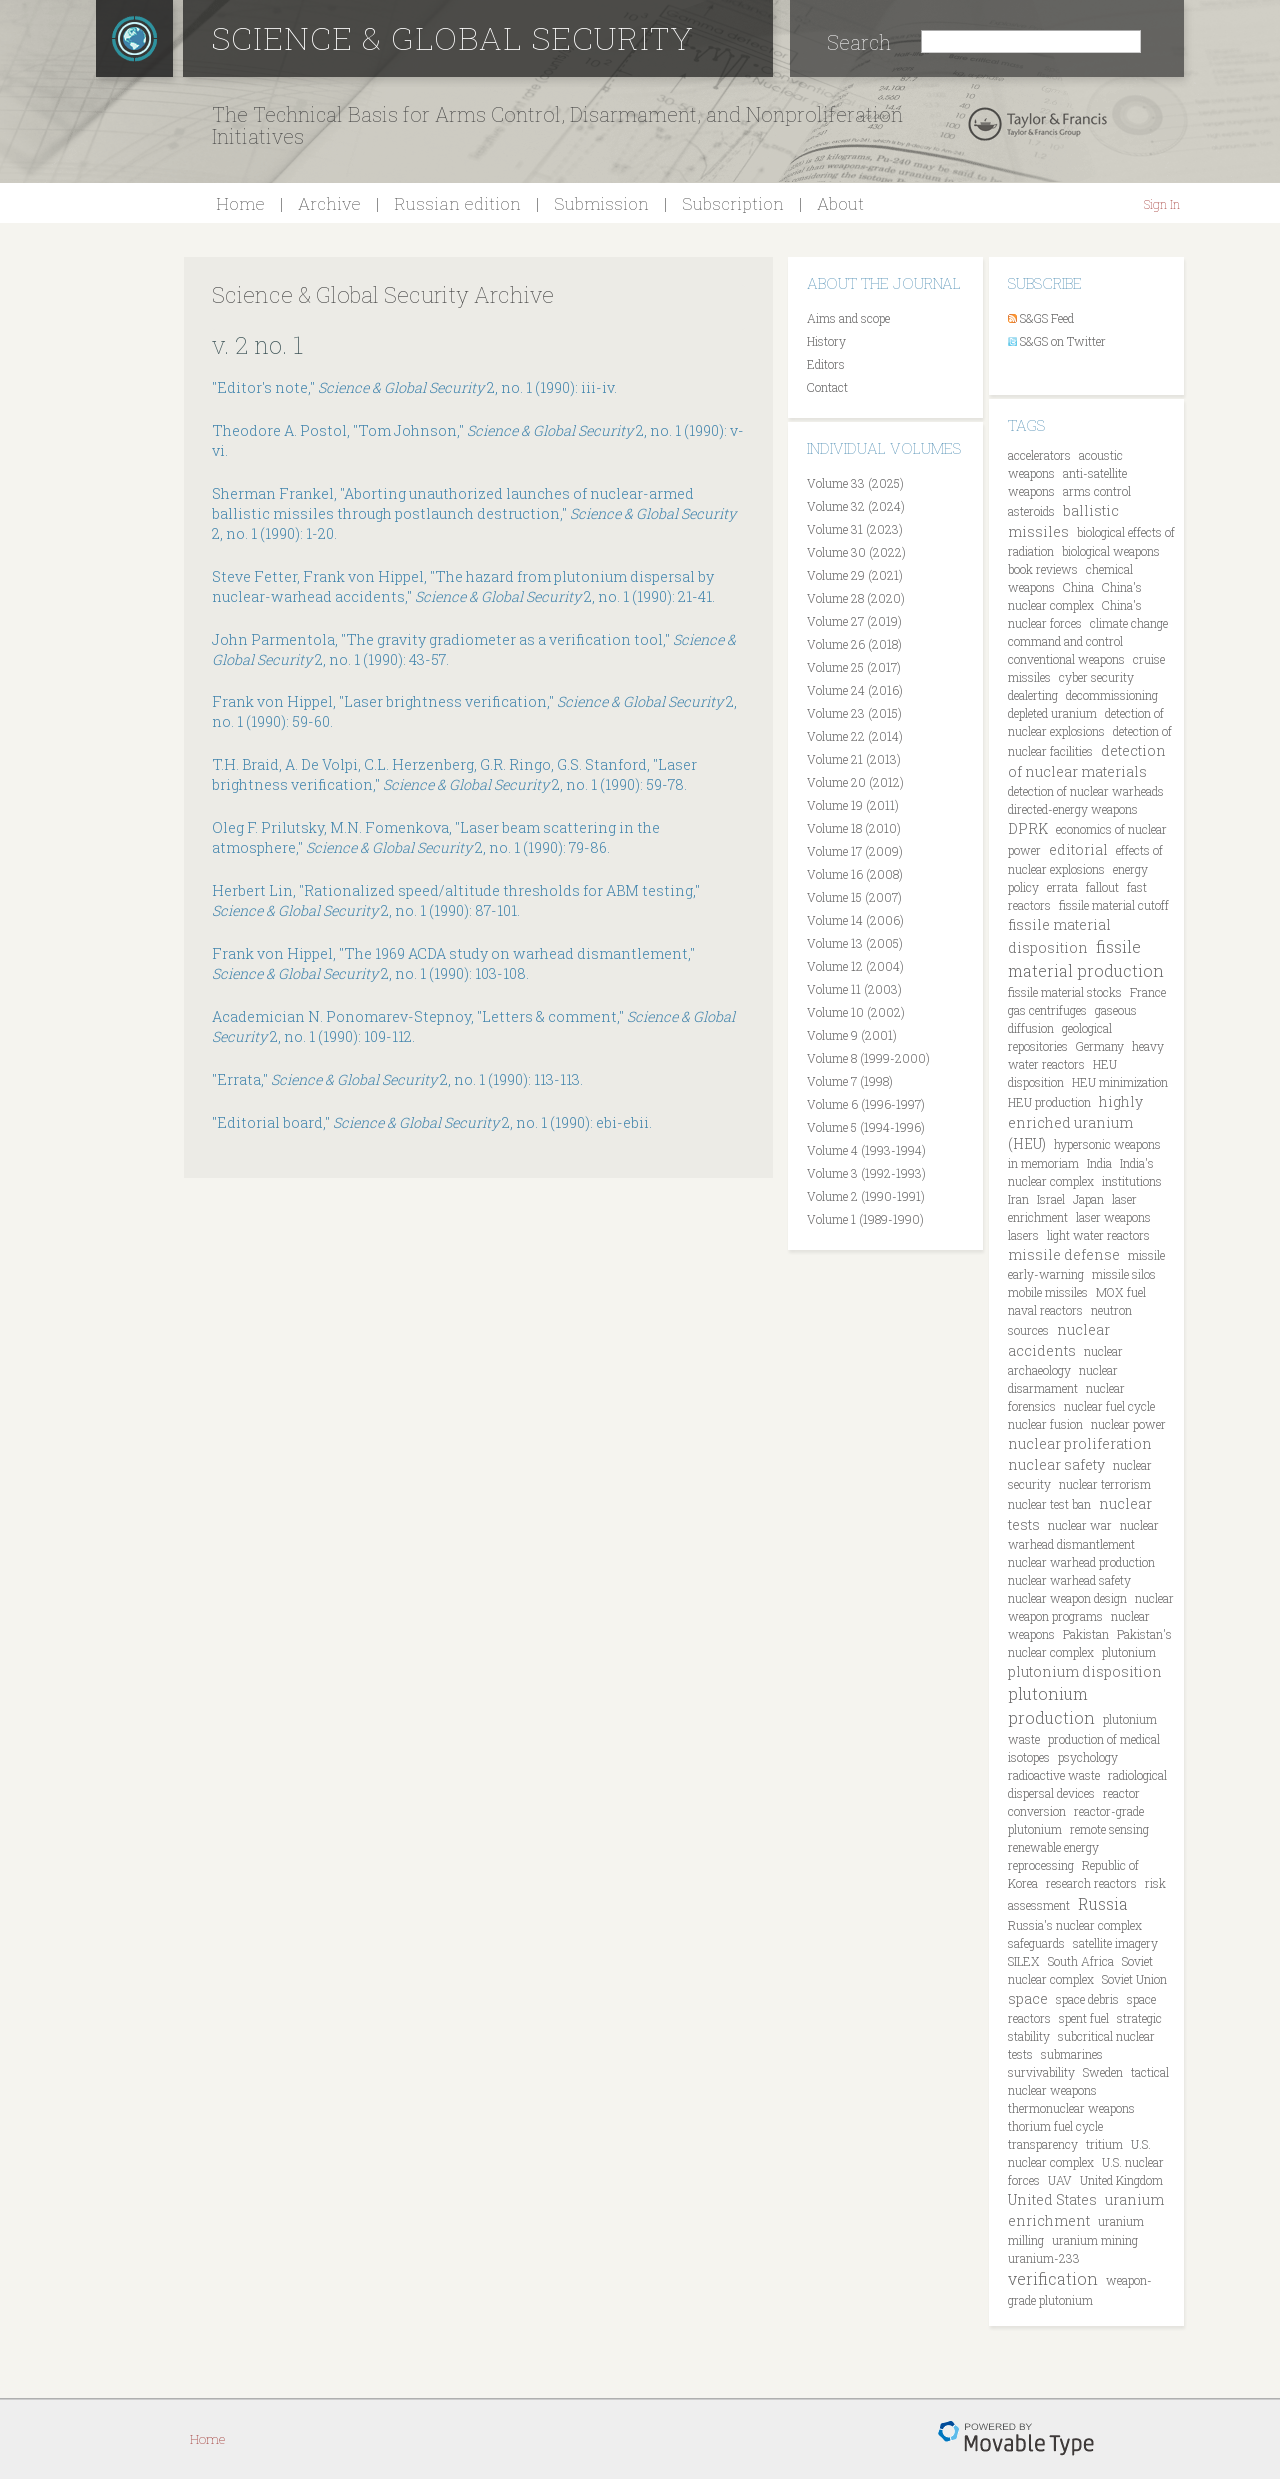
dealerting (1033, 695)
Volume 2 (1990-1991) (866, 1196)
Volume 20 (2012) (855, 782)
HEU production (1049, 1102)
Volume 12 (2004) (855, 966)
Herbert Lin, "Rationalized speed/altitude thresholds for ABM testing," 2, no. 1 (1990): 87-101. (456, 900)
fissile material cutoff (1114, 905)
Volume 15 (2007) (854, 897)
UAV (1060, 2180)
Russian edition (457, 203)
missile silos (1124, 1274)
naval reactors (1045, 1310)
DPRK (1028, 828)
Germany (1100, 1046)
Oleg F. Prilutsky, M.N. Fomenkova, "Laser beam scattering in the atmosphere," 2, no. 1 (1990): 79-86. (436, 837)
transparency (1043, 2144)
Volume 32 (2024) (856, 506)
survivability (1041, 2072)
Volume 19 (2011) (853, 805)
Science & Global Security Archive (383, 294)
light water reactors (1098, 1235)
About (840, 203)
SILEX (1024, 1961)
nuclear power (1128, 1424)
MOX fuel (1121, 1292)
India (1099, 1163)
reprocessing (1041, 1865)
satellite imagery (1115, 1943)
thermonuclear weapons (1071, 2108)
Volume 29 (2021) (855, 575)
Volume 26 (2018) (854, 644)
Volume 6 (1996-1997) (866, 1104)
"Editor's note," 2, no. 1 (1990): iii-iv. (414, 387)
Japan (1088, 1199)
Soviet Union (1134, 1979)
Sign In (1162, 204)
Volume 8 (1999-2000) (868, 1058)
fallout (1102, 887)
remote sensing (1109, 1829)
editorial (1078, 849)
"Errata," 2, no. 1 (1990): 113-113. (397, 1079)
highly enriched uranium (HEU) (1075, 1122)
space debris (1087, 1999)
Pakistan (1086, 1634)
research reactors (1091, 1883)
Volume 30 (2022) (856, 552)
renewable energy (1053, 1847)
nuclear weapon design (1067, 1598)
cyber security (1096, 677)
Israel (1051, 1199)
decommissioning (1112, 695)
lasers (1023, 1235)
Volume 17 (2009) (855, 851)
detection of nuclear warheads (1086, 791)
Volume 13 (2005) (855, 943)
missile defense (1064, 1254)
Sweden (1103, 2072)
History (826, 341)
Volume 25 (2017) (854, 667)
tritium (1104, 2144)
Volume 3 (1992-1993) (866, 1173)
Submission (601, 203)
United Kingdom (1121, 2180)
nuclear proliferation (1080, 1443)
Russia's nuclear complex (1075, 1925)
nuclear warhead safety (1069, 1580)
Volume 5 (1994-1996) (866, 1127)
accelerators (1039, 455)
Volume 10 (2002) (856, 1012)
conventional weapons (1066, 659)
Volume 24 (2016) (855, 690)
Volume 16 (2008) (855, 874)
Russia (1103, 1903)
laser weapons (1113, 1217)
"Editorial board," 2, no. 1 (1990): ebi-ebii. (432, 1122)
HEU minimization (1120, 1082)
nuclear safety (1056, 1464)
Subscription (733, 203)
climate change (1129, 623)
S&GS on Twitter (1063, 341)
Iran (1018, 1199)
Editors (826, 364)
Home (240, 203)
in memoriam (1043, 1163)
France (1148, 992)
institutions (1132, 1181)
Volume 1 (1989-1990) (865, 1219)
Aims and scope (848, 318)
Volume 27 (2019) (854, 621)
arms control (1097, 491)
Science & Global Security (453, 37)
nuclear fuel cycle (1109, 1406)
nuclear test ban (1049, 1504)
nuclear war (1080, 1525)
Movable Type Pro (1016, 2438)
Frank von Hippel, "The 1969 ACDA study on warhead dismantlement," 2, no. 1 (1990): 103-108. (453, 963)
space (1028, 1998)
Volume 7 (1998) (850, 1081)
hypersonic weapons (1107, 1144)
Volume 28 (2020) (856, 598)
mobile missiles (1048, 1292)
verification (1053, 2278)
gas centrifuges (1047, 1010)
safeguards (1036, 1943)
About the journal (884, 283)
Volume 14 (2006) (855, 920)
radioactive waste (1054, 1775)
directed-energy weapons (1073, 809)
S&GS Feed (1047, 318)
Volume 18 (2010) (854, 828)
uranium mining (1095, 2240)
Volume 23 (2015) (854, 713)
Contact (827, 387)
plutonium (1129, 1652)
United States (1052, 2199)
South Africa (1081, 1961)
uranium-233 (1044, 2258)
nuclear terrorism (1105, 1484)
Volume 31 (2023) (855, 529)
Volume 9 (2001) (852, 1035)
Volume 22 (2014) (855, 736)
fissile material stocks (1065, 992)
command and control (1065, 641)
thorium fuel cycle (1055, 2126)
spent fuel (1084, 2018)
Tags (1026, 425)
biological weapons (1111, 551)
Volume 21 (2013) (854, 759)
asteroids (1031, 511)
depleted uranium (1052, 713)
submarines (1072, 2054)
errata (1062, 887)
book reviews (1043, 569)
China (1078, 587)
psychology (1088, 1757)
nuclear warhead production (1081, 1562)
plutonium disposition (1085, 1671)
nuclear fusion (1045, 1424)
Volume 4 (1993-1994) (866, 1150)
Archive (329, 203)
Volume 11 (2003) (854, 989)
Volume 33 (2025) (855, 483)
